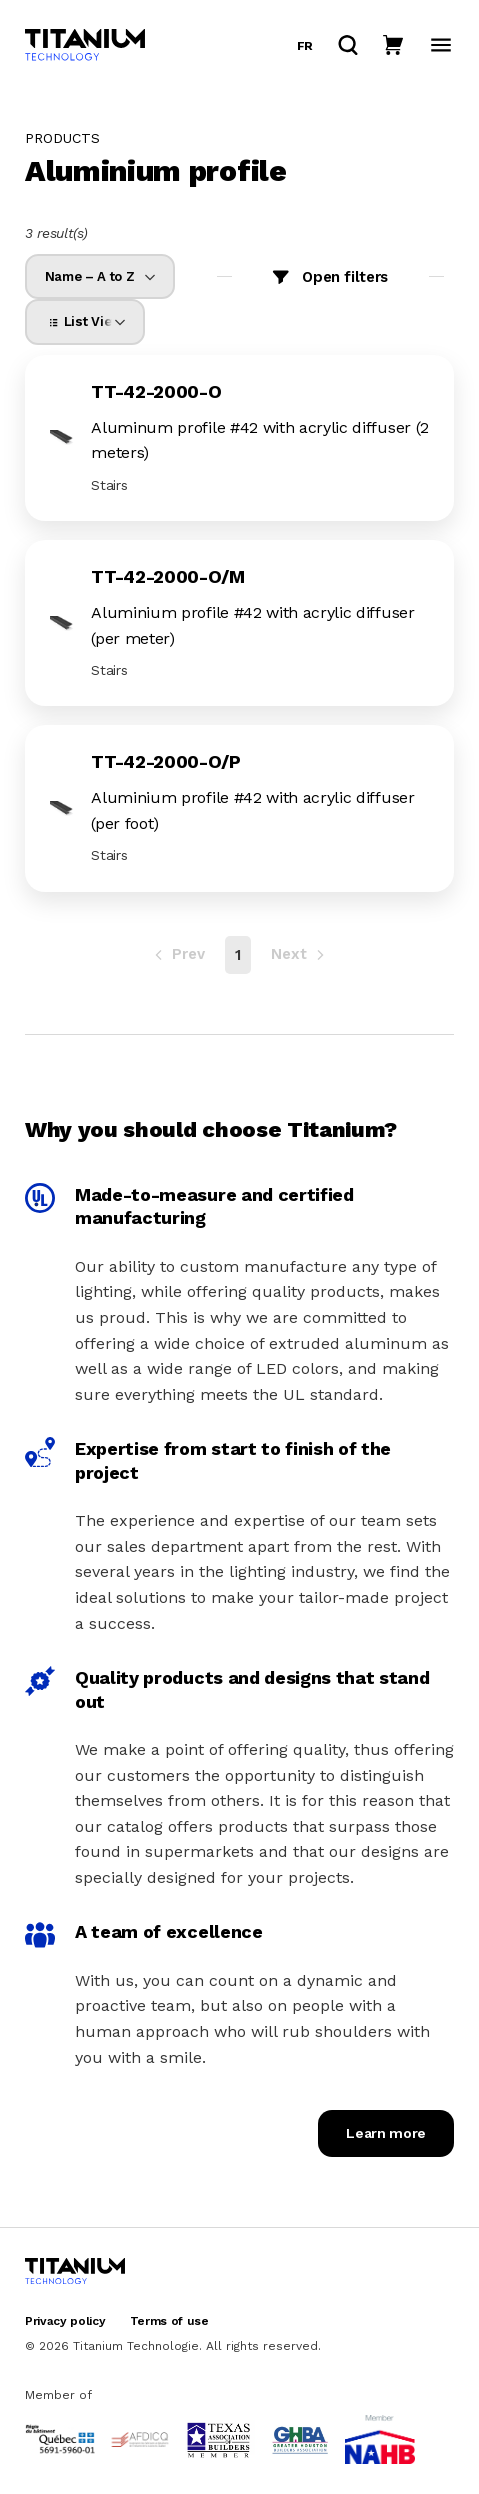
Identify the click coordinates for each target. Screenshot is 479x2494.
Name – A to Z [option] (89, 276)
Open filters (345, 277)
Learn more (386, 2133)
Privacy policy (65, 2321)
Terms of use (169, 2321)
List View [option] (83, 321)
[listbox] (100, 276)
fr (305, 46)
